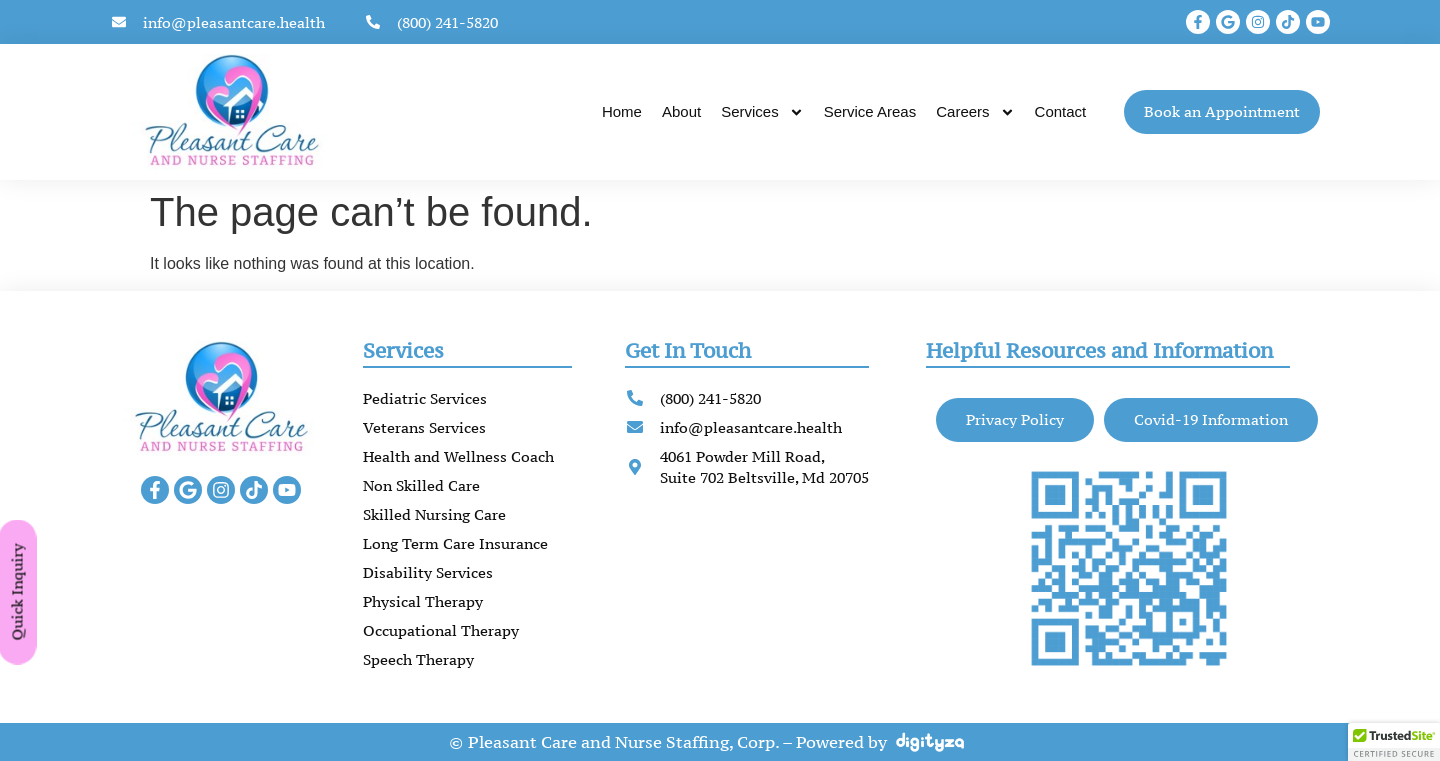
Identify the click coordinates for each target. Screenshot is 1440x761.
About (681, 111)
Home (622, 111)
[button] (1394, 742)
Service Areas (870, 111)
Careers (975, 112)
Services (762, 112)
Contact (1061, 111)
